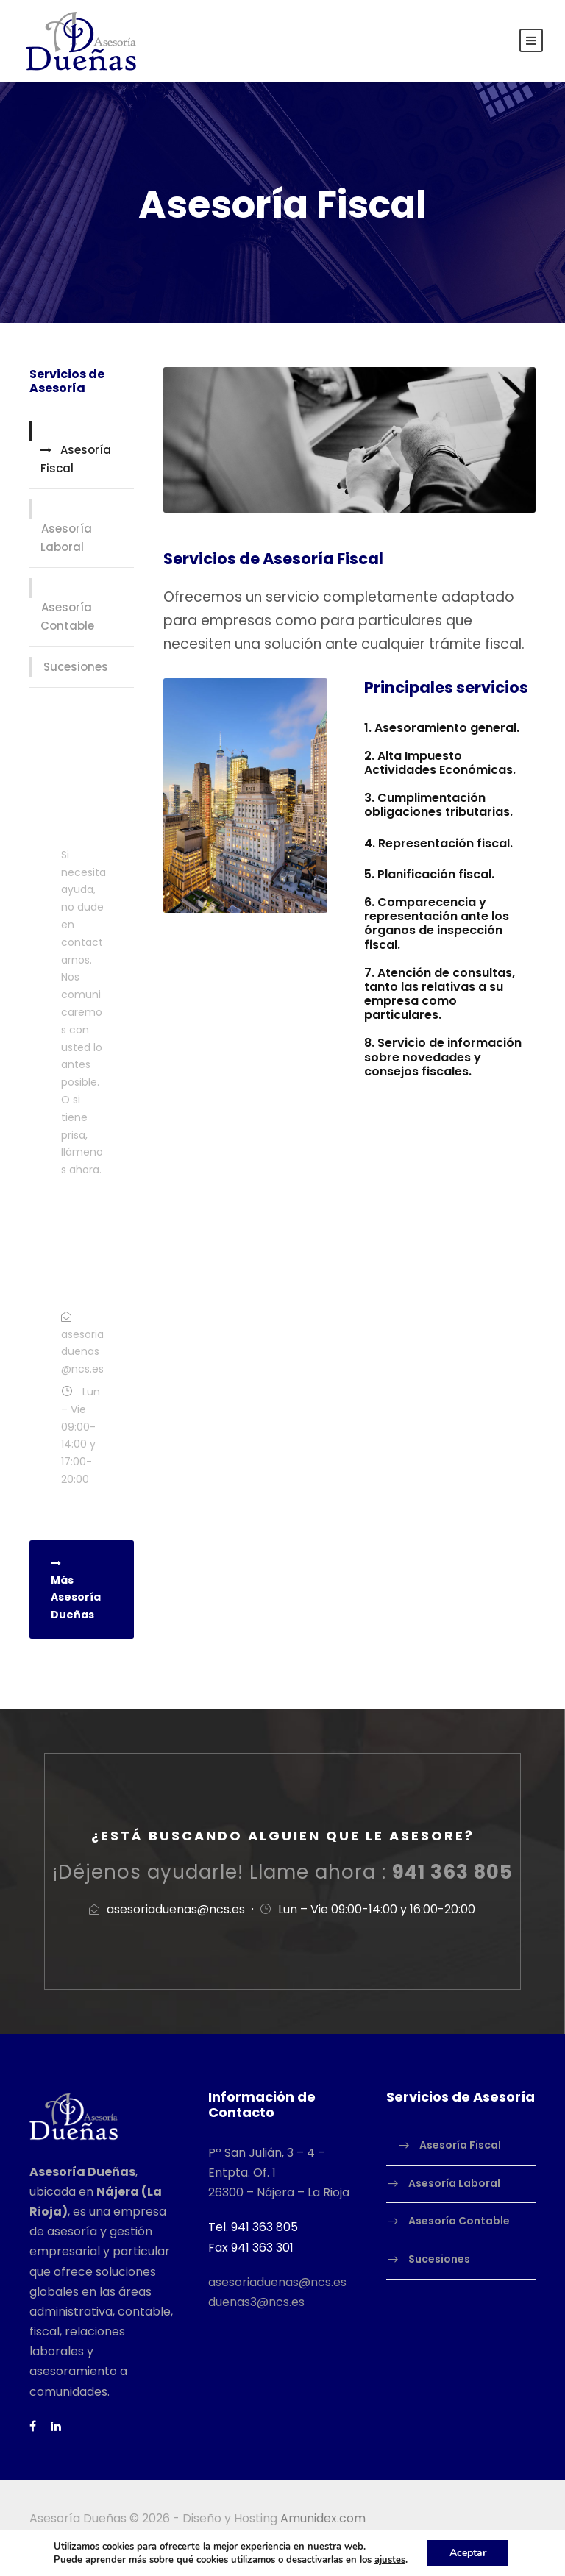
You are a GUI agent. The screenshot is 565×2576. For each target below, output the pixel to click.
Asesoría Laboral (66, 538)
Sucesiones (75, 667)
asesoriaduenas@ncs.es (277, 2282)
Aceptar (467, 2553)
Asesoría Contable (67, 616)
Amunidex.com (323, 2518)
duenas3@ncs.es (256, 2302)
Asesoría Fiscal (75, 459)
